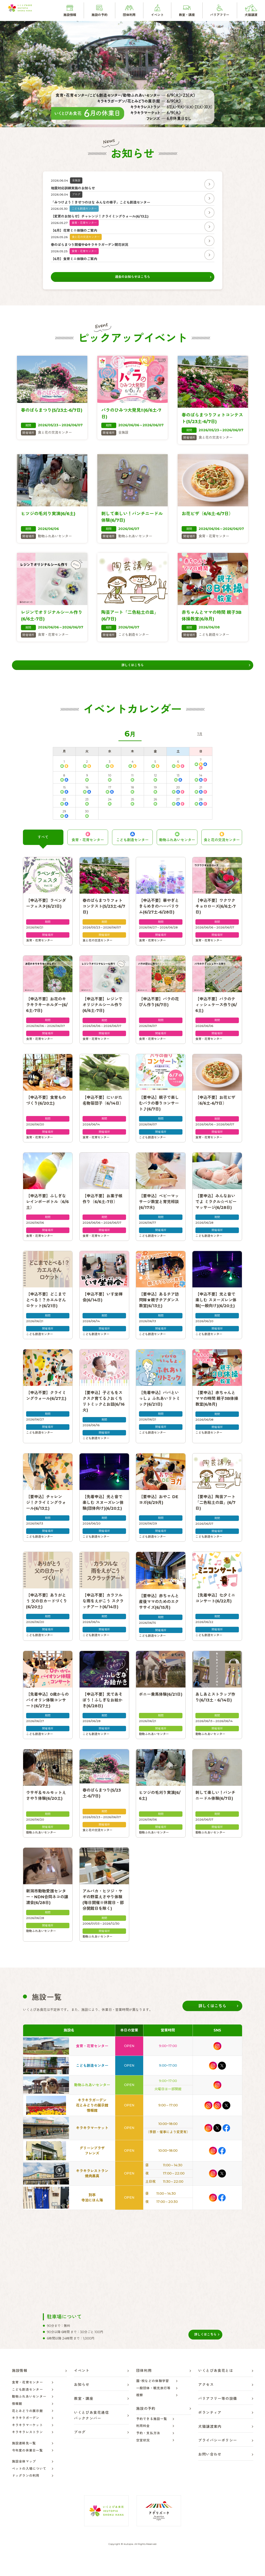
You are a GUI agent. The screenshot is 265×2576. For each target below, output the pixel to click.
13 (178, 814)
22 (64, 838)
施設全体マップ (24, 2475)
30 (87, 850)
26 (155, 838)
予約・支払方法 (148, 2447)
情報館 (92, 2130)
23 (87, 838)
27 (178, 838)
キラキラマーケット (27, 2439)
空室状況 (143, 2454)
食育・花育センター (27, 2396)
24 (110, 838)
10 (109, 814)
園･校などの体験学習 (152, 2394)
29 (64, 850)
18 (132, 826)
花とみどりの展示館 (92, 2125)
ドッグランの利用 (25, 2489)
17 (109, 826)
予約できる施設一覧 (151, 2432)
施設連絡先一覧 (24, 2457)
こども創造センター (27, 2403)
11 (132, 814)
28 (201, 838)
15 (64, 826)
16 (87, 826)
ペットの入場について (29, 2482)
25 (132, 838)
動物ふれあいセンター (29, 2410)
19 (155, 826)
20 (178, 826)
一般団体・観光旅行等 (153, 2402)
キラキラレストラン (27, 2446)
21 (200, 826)
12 (155, 814)
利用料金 (143, 2439)
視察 (139, 2409)
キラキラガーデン (92, 2119)
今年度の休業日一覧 (27, 2464)
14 (200, 814)
